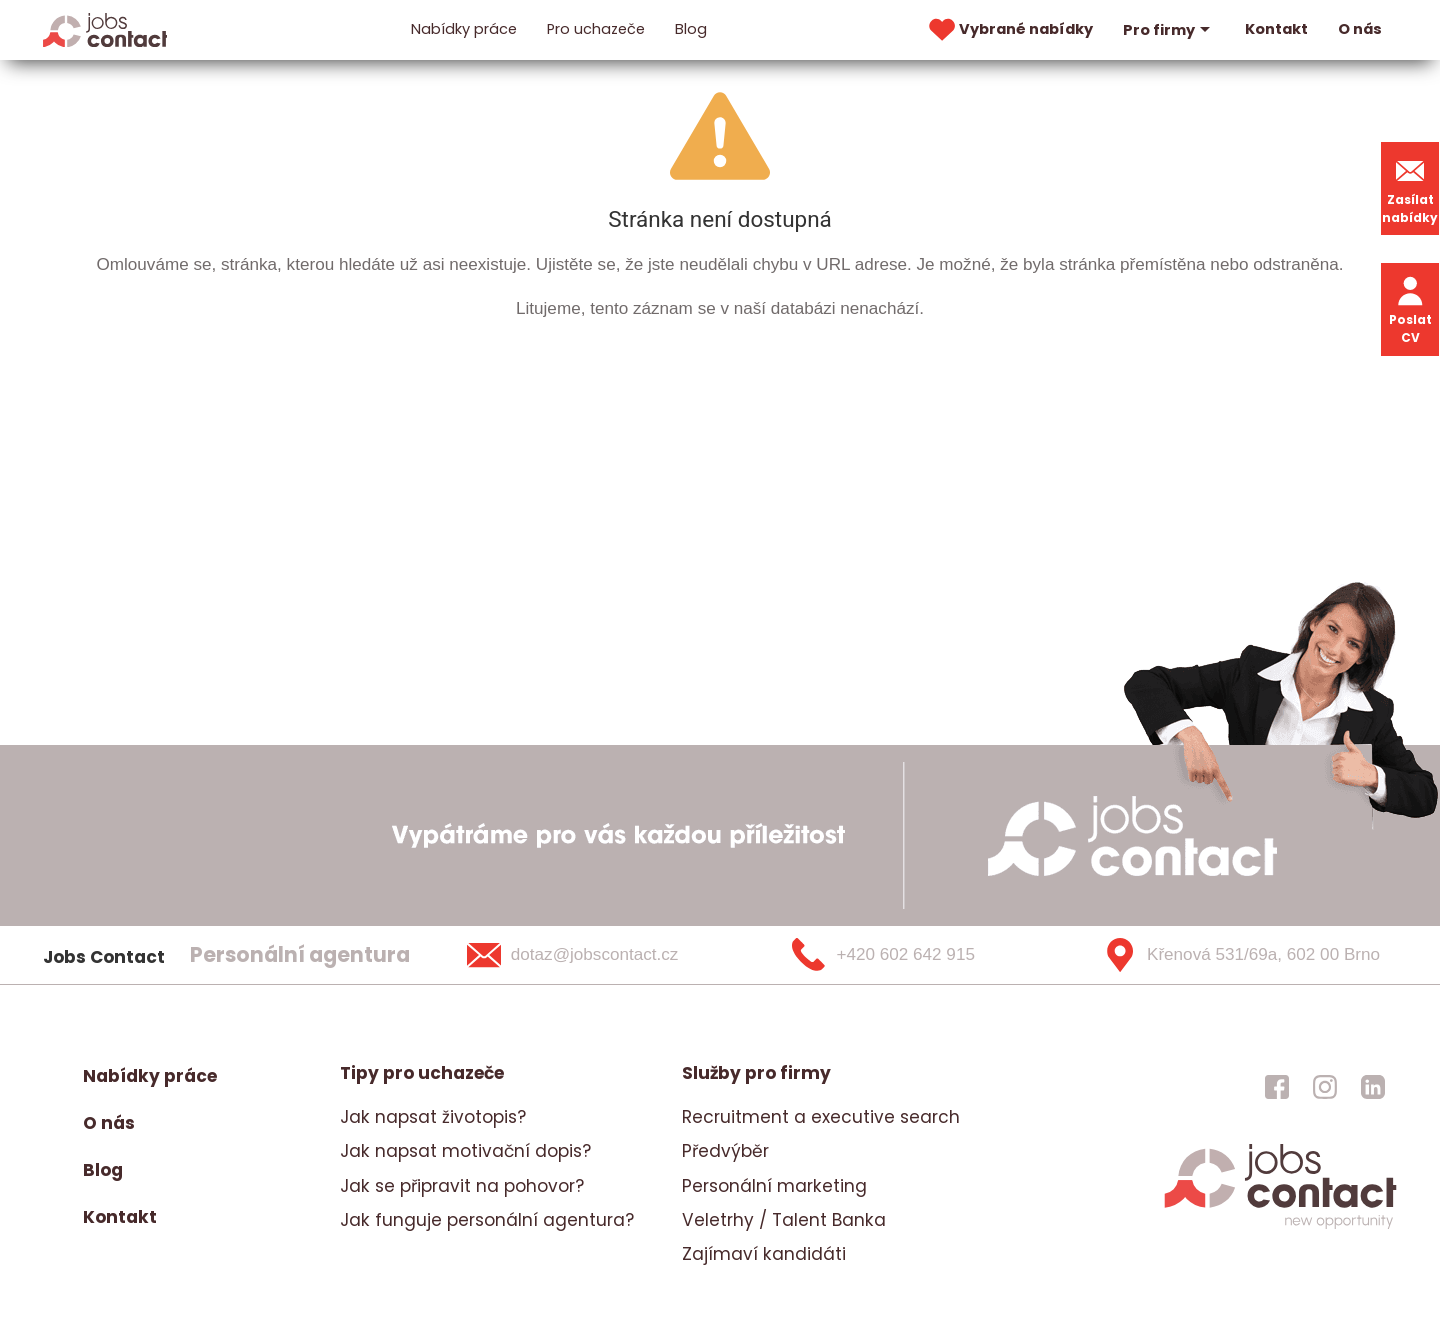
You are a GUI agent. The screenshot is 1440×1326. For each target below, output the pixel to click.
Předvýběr (725, 1151)
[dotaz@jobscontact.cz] (598, 955)
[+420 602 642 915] (916, 955)
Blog (691, 29)
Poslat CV (1410, 308)
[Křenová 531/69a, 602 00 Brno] (1234, 955)
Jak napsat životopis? (433, 1117)
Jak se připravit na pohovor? (462, 1186)
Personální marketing (774, 1186)
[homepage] (1280, 1227)
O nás (1360, 29)
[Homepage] (105, 29)
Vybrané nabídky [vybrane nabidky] (1009, 30)
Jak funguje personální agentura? (487, 1220)
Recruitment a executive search (821, 1117)
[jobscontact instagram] (1325, 1086)
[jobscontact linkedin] (1373, 1086)
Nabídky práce (464, 29)
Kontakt (1276, 29)
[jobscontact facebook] (1277, 1086)
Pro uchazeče (596, 29)
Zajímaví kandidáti (764, 1254)
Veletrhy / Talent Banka (784, 1220)
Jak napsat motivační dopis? (465, 1151)
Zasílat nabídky (1410, 188)
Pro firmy (1169, 30)
